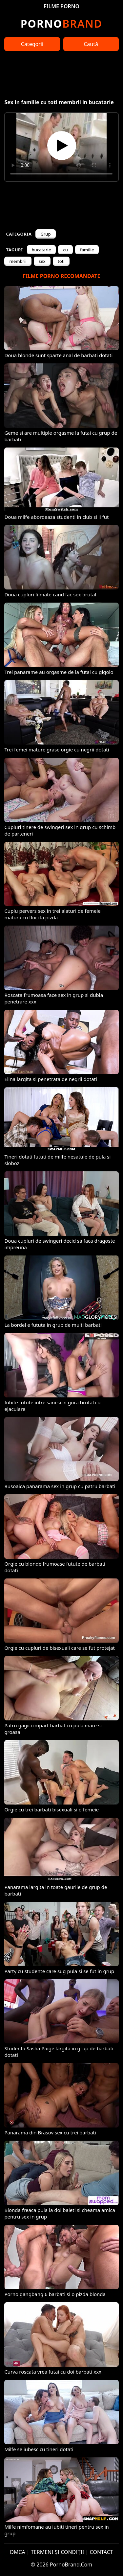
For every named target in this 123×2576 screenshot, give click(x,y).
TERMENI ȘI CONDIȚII (57, 2552)
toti (61, 261)
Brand (61, 23)
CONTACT (101, 2552)
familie (87, 250)
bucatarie (41, 250)
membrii (18, 261)
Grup (45, 234)
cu (65, 250)
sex (42, 261)
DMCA (17, 2552)
